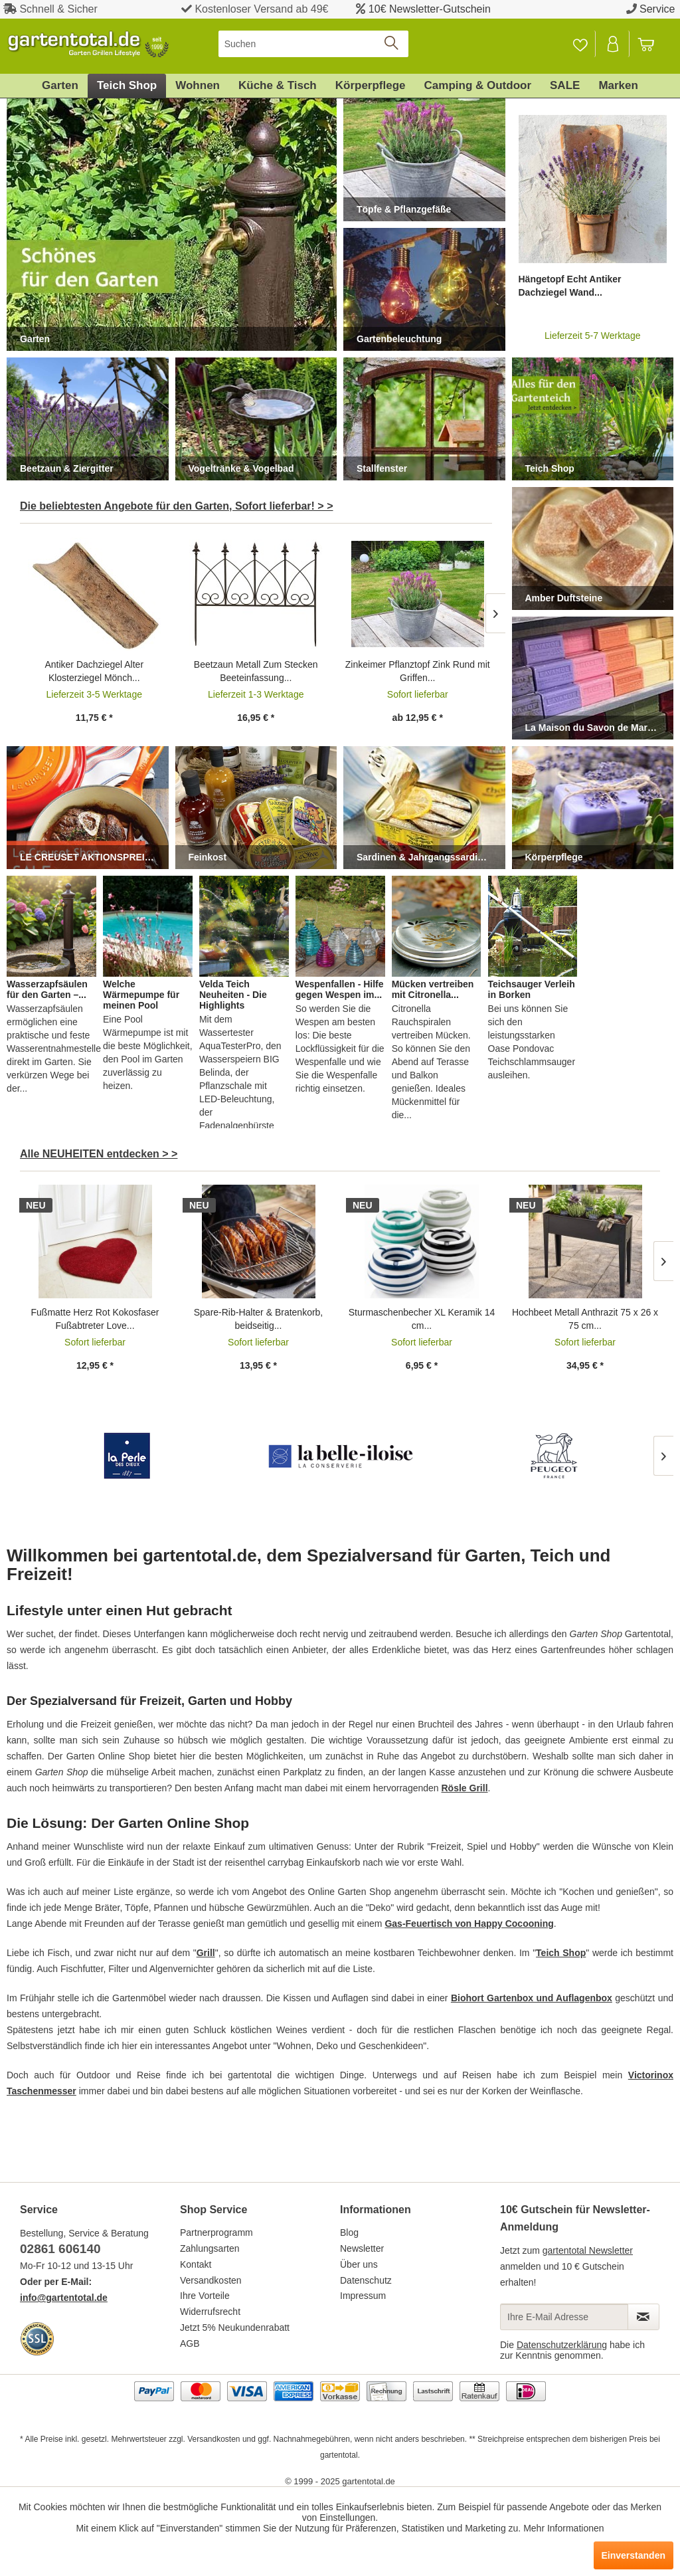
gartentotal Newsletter (588, 2250)
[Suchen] (313, 44)
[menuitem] (313, 44)
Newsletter (362, 2248)
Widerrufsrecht (210, 2311)
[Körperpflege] (370, 86)
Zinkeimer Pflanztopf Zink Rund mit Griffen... (417, 671)
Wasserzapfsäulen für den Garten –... (47, 989)
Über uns (359, 2264)
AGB (190, 2343)
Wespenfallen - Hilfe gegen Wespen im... (340, 989)
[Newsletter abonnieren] (643, 2317)
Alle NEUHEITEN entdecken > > (98, 1153)
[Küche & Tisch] (277, 86)
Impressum (363, 2295)
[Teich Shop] (127, 86)
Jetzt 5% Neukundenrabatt (235, 2327)
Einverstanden (633, 2555)
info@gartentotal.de (64, 2297)
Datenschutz (366, 2280)
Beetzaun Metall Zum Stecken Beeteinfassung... (256, 671)
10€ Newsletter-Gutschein (430, 9)
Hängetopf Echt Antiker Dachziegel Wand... (570, 286)
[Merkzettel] (580, 44)
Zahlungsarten (210, 2248)
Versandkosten (211, 2280)
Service (657, 9)
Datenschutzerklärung (562, 2344)
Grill (206, 1952)
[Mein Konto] (613, 44)
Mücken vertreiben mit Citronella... (433, 989)
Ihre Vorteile (205, 2295)
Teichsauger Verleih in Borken (531, 989)
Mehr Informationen (563, 2528)
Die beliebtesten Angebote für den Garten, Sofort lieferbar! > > (176, 506)
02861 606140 (60, 2249)
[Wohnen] (197, 86)
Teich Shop (561, 1952)
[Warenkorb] (652, 44)
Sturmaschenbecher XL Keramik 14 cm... (422, 1319)
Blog (349, 2232)
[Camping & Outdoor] (478, 86)
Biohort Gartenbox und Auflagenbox (531, 1998)
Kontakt (195, 2264)
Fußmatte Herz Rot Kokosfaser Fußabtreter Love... (95, 1319)
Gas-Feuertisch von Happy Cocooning (468, 1923)
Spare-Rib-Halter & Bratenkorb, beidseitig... (258, 1319)
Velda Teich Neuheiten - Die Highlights (233, 995)
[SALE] (565, 86)
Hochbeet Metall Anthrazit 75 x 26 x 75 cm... (585, 1319)
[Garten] (60, 86)
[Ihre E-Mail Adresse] (564, 2317)
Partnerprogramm (216, 2232)
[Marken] (618, 86)
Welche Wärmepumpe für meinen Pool (141, 995)
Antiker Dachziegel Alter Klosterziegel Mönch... (93, 671)
